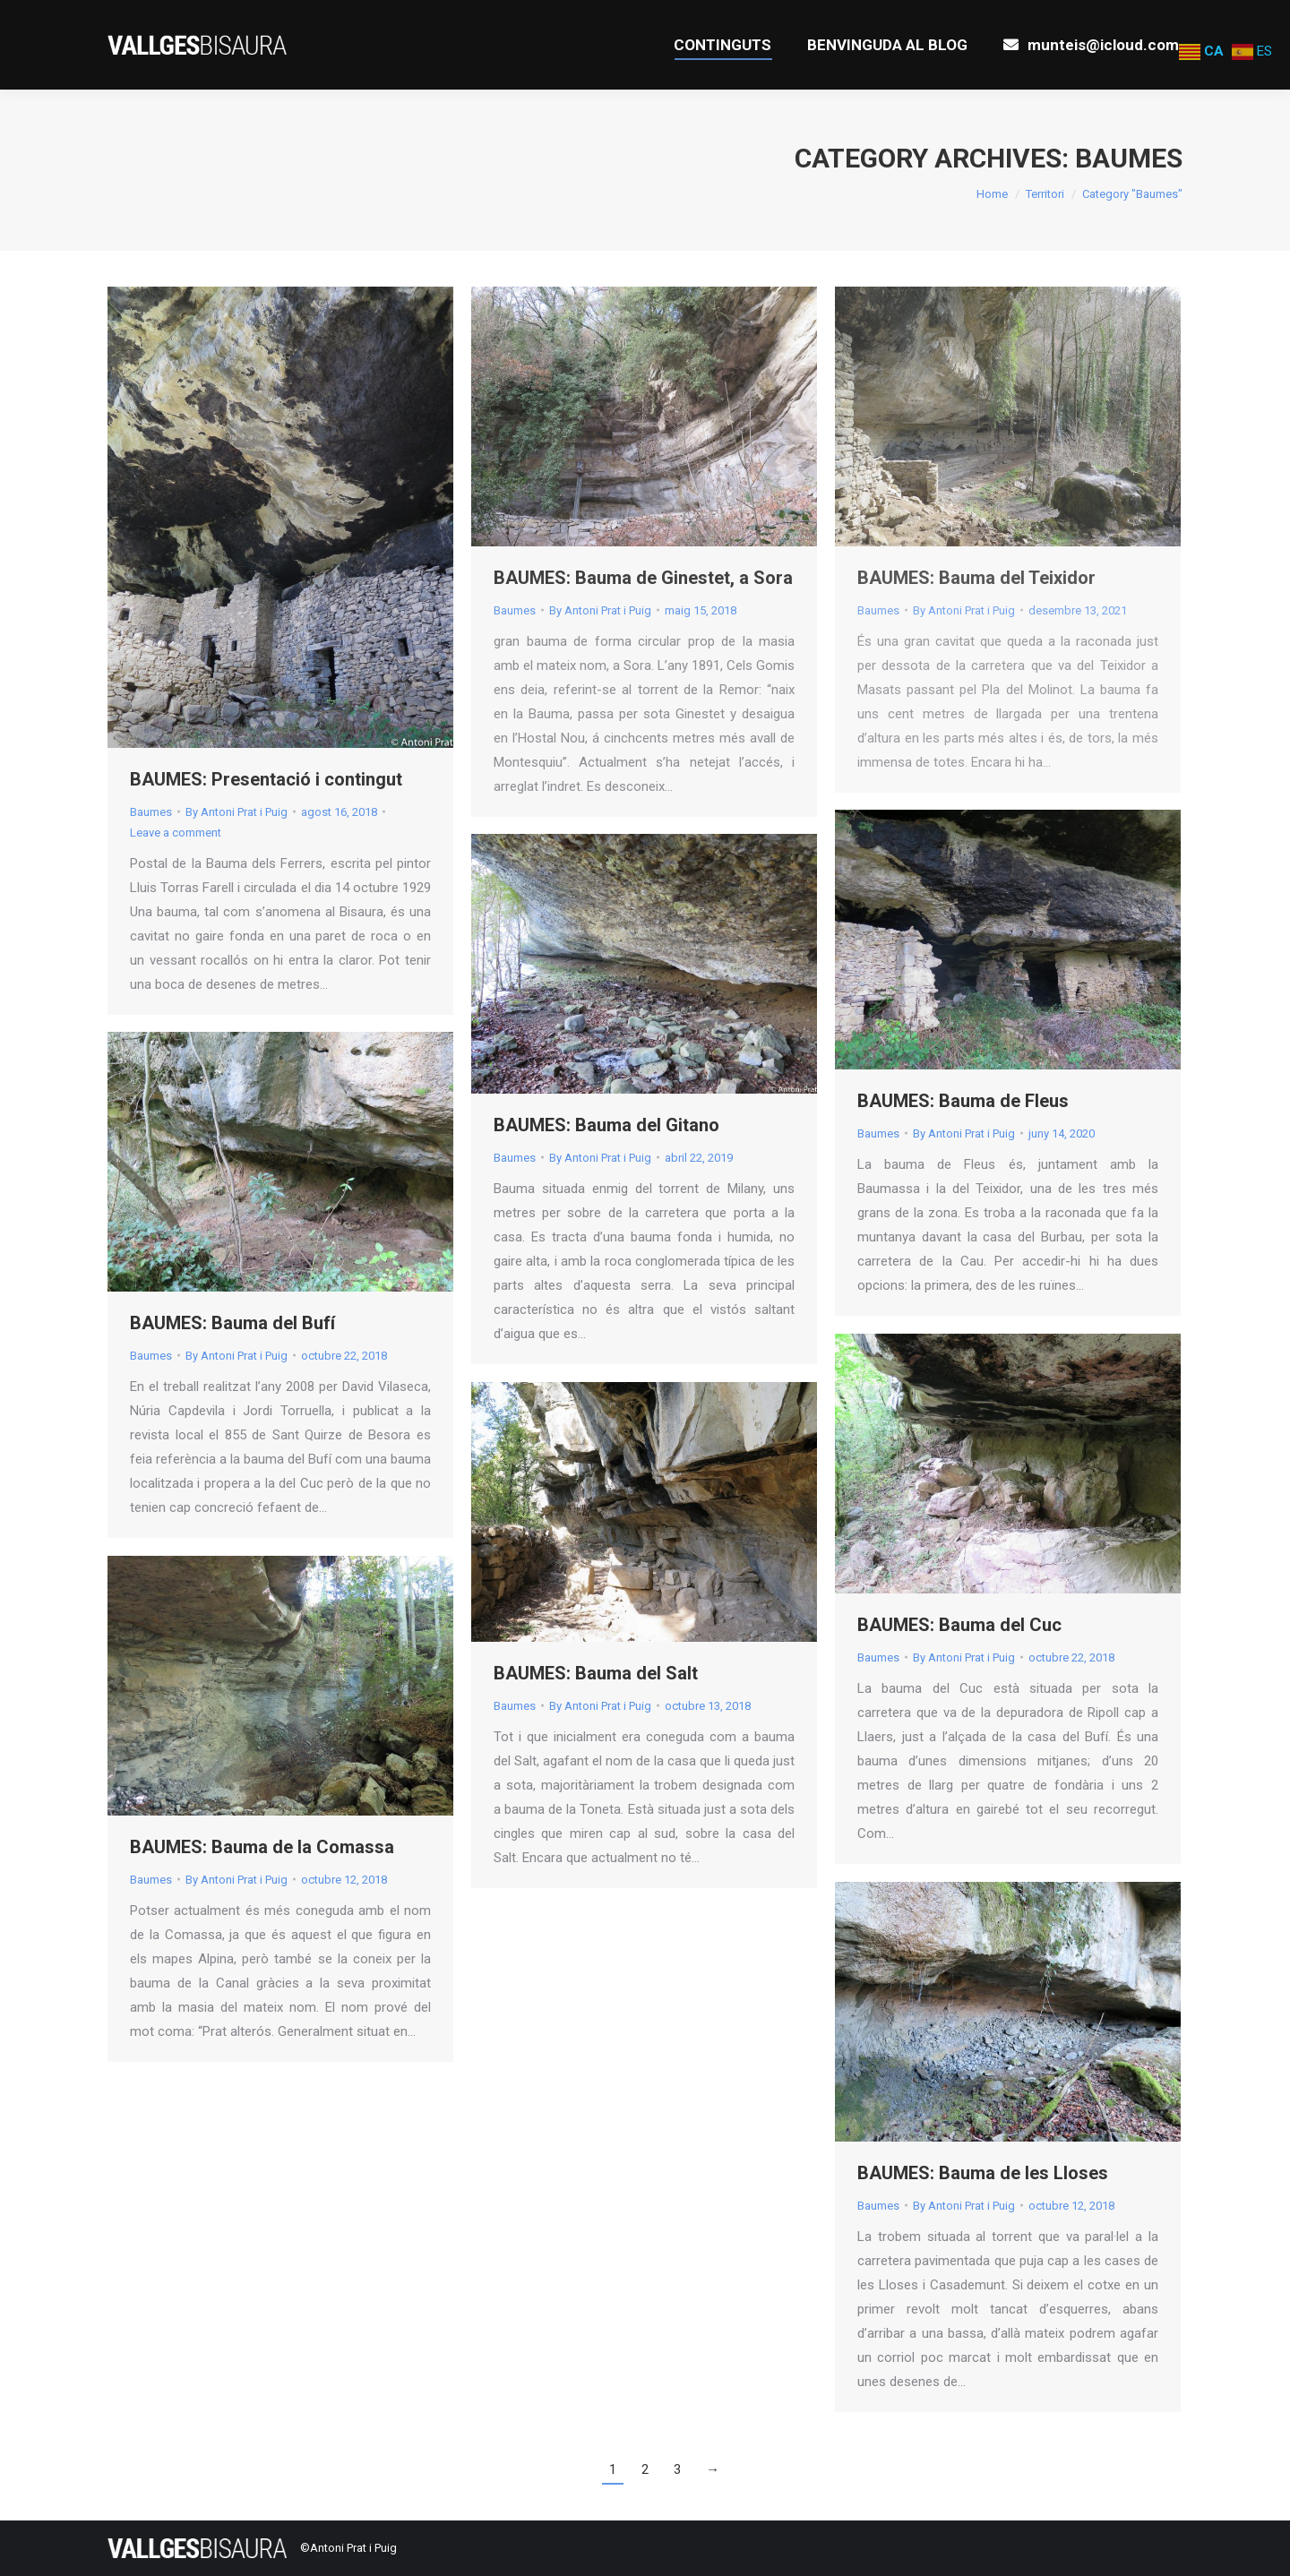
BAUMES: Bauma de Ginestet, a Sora (643, 577)
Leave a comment (175, 832)
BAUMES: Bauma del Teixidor (976, 577)
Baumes (151, 812)
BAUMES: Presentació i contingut (266, 779)
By (236, 812)
